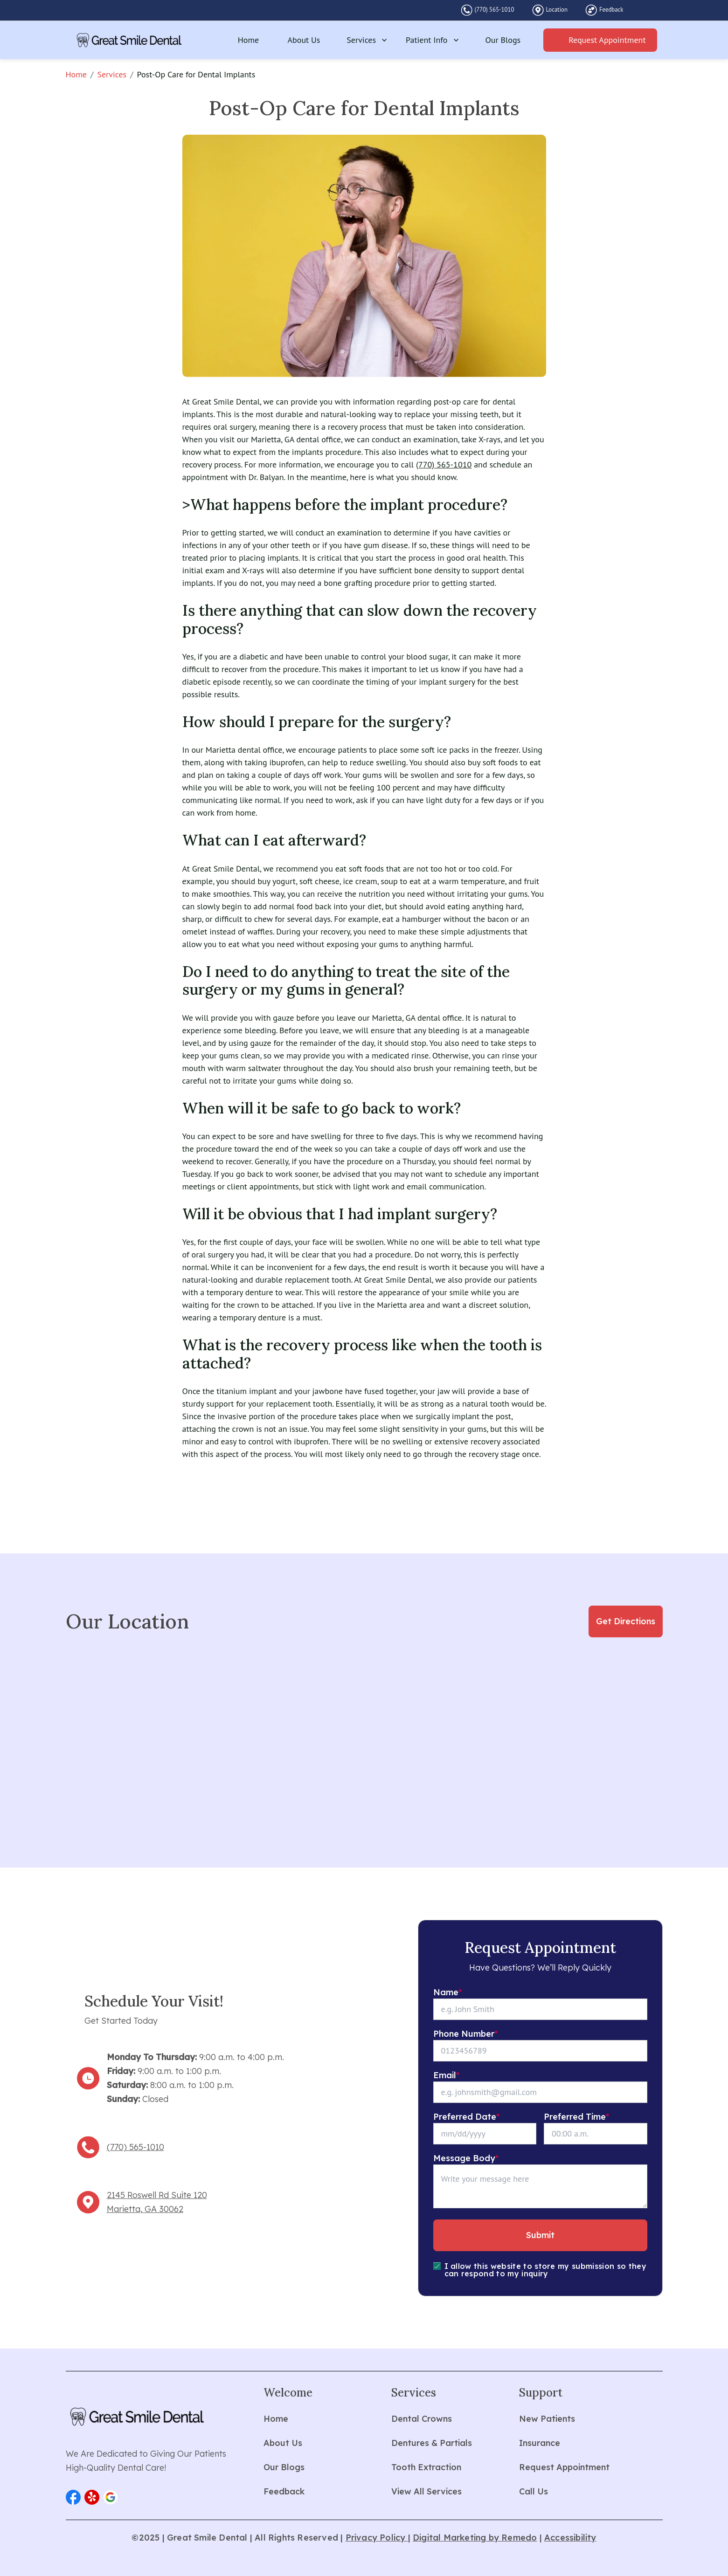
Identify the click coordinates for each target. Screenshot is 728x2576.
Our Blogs (503, 39)
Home (248, 39)
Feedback (611, 10)
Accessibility (570, 2537)
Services (368, 39)
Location (557, 10)
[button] (73, 2497)
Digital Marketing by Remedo (475, 2537)
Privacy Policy (377, 2537)
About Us (303, 39)
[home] (129, 40)
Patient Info (433, 39)
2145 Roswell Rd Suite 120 (157, 2195)
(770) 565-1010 (494, 10)
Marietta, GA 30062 (145, 2209)
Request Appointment (607, 39)
